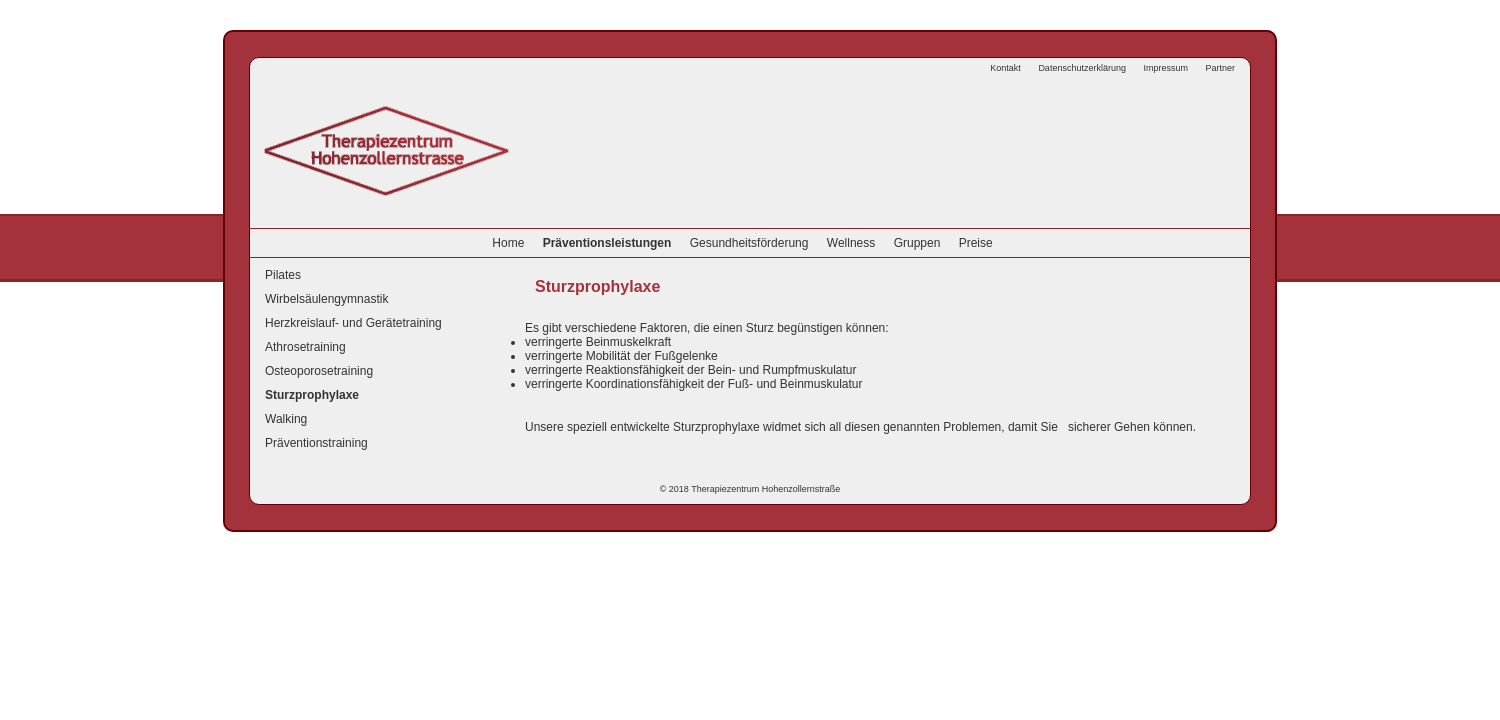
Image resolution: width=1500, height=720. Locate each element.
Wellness (851, 243)
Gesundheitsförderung (749, 243)
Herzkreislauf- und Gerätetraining (353, 323)
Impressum (1165, 68)
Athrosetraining (305, 347)
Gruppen (917, 243)
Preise (976, 243)
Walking (286, 419)
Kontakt (1005, 68)
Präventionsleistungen (607, 243)
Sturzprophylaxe (312, 395)
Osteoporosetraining (319, 371)
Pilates (283, 275)
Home (508, 243)
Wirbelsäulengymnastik (326, 299)
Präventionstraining (316, 443)
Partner (1220, 68)
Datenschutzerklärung (1082, 68)
